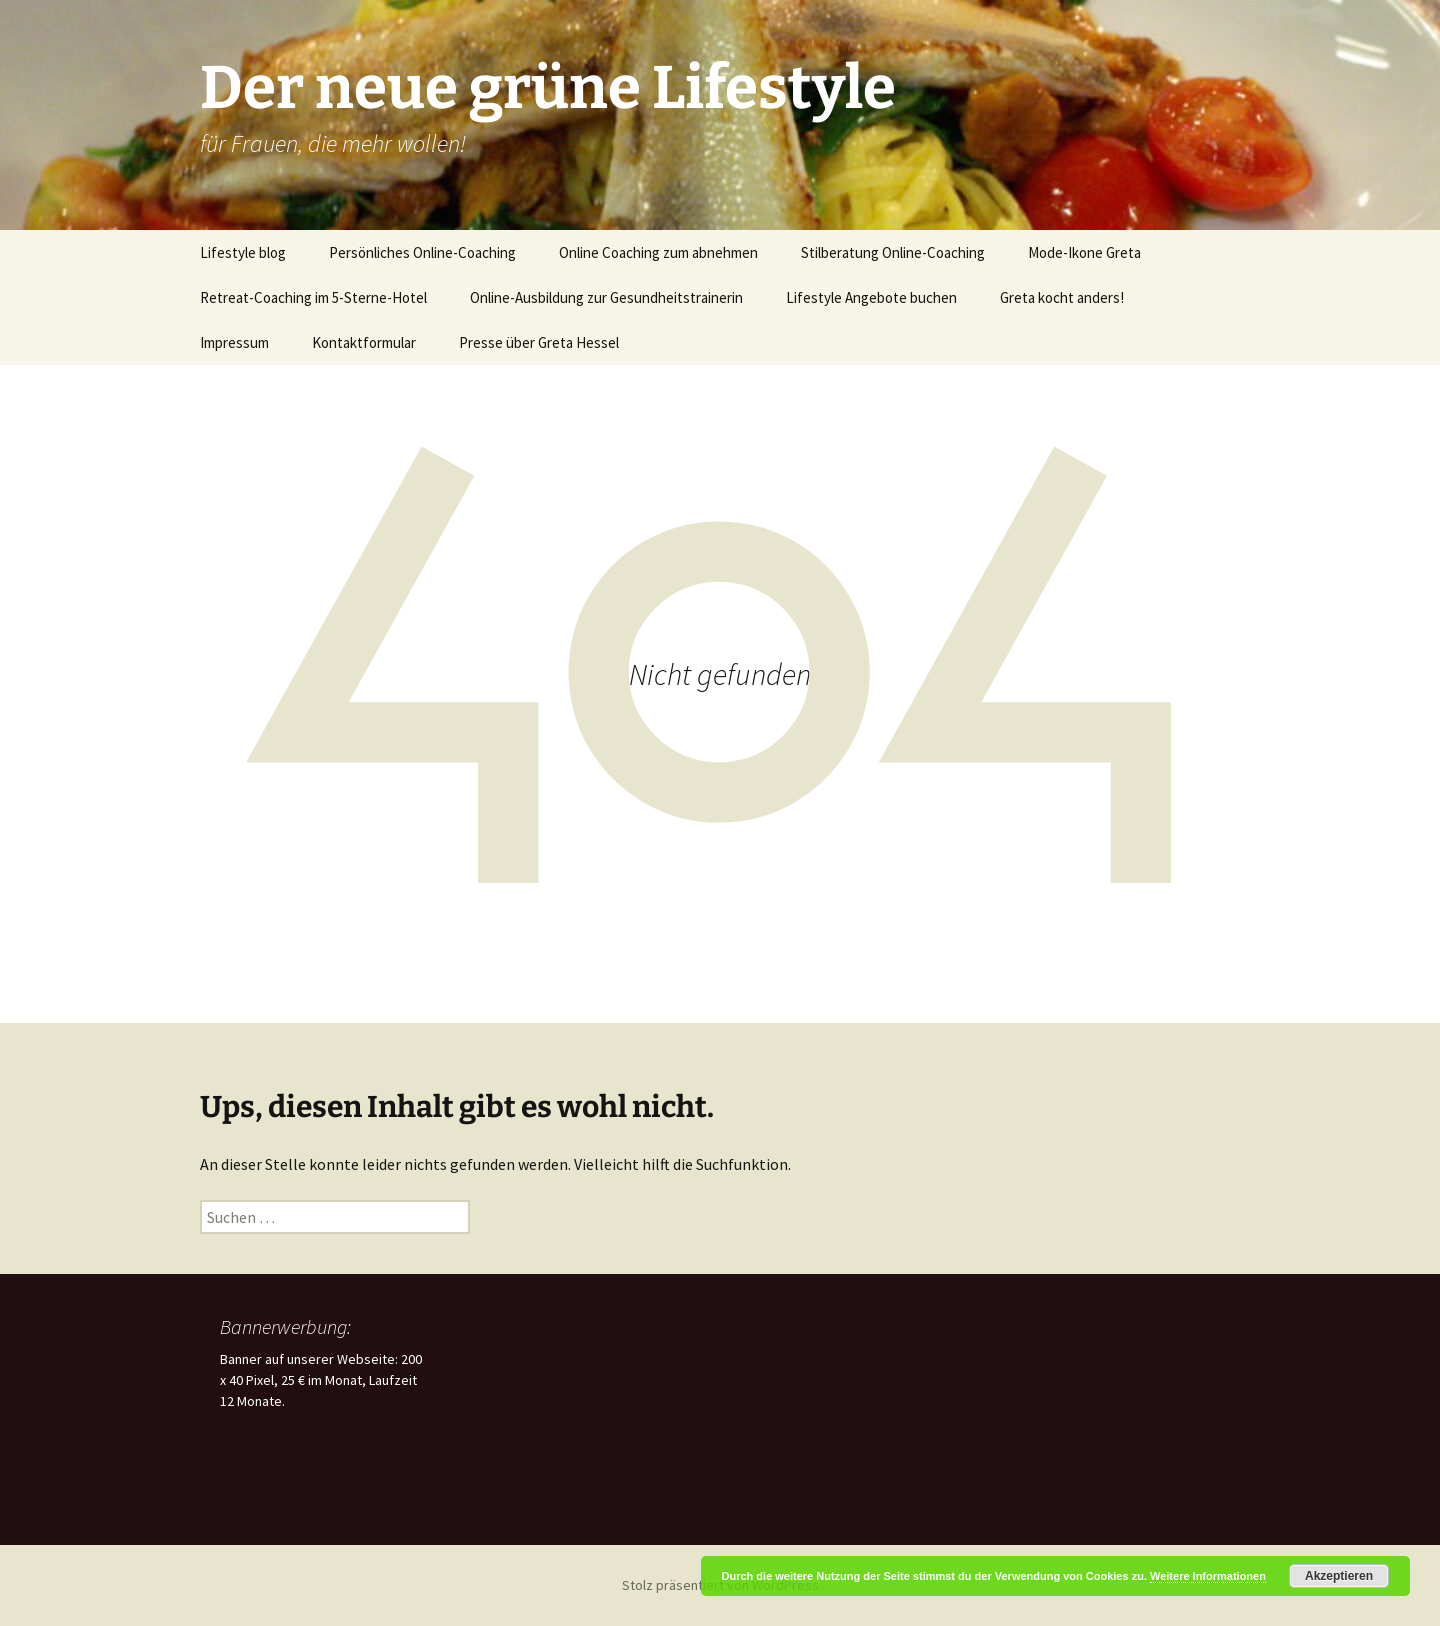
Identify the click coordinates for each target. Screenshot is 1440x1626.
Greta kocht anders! (1062, 297)
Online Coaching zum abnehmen (658, 252)
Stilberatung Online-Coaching (893, 252)
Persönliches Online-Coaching (422, 252)
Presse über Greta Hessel (539, 342)
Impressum (234, 342)
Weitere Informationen (1208, 1576)
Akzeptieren (1339, 1576)
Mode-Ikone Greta (1084, 252)
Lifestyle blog (243, 252)
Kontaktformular (364, 342)
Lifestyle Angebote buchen (871, 297)
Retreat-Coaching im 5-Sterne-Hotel (313, 297)
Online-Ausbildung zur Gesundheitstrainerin (606, 297)
